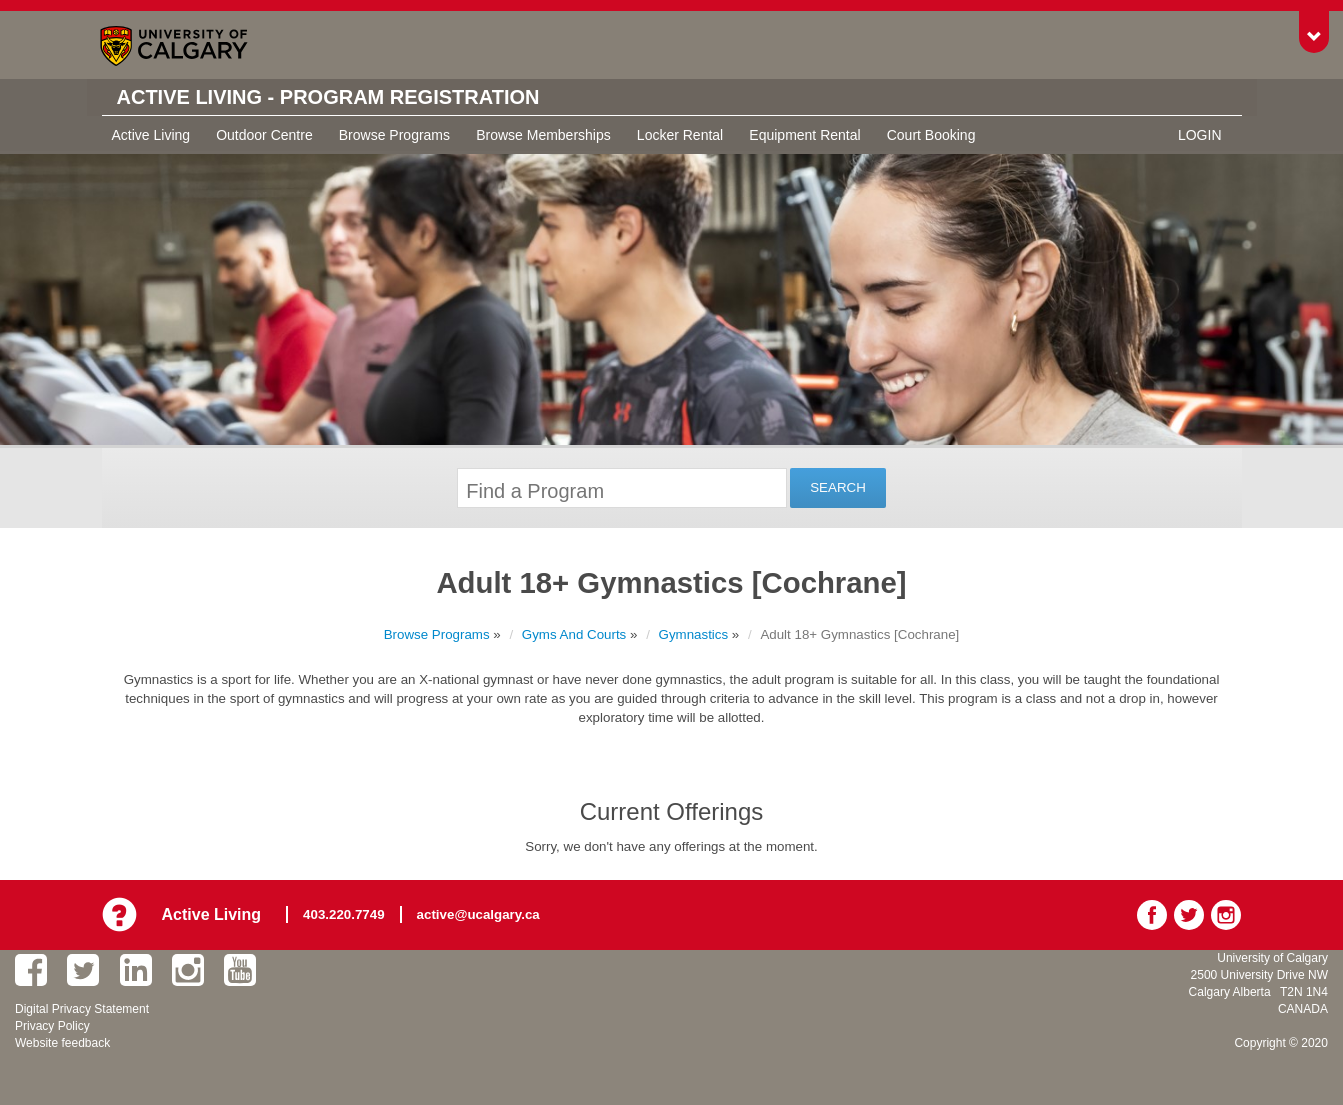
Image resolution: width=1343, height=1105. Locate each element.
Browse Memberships (543, 135)
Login (1200, 135)
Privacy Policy (52, 1026)
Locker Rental (680, 135)
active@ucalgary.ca (478, 914)
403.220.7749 (344, 914)
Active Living (151, 135)
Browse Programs (394, 135)
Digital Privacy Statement (82, 1009)
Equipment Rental (804, 135)
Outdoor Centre (264, 135)
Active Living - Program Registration (328, 97)
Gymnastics (694, 634)
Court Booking (931, 135)
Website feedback (62, 1043)
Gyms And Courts (574, 634)
